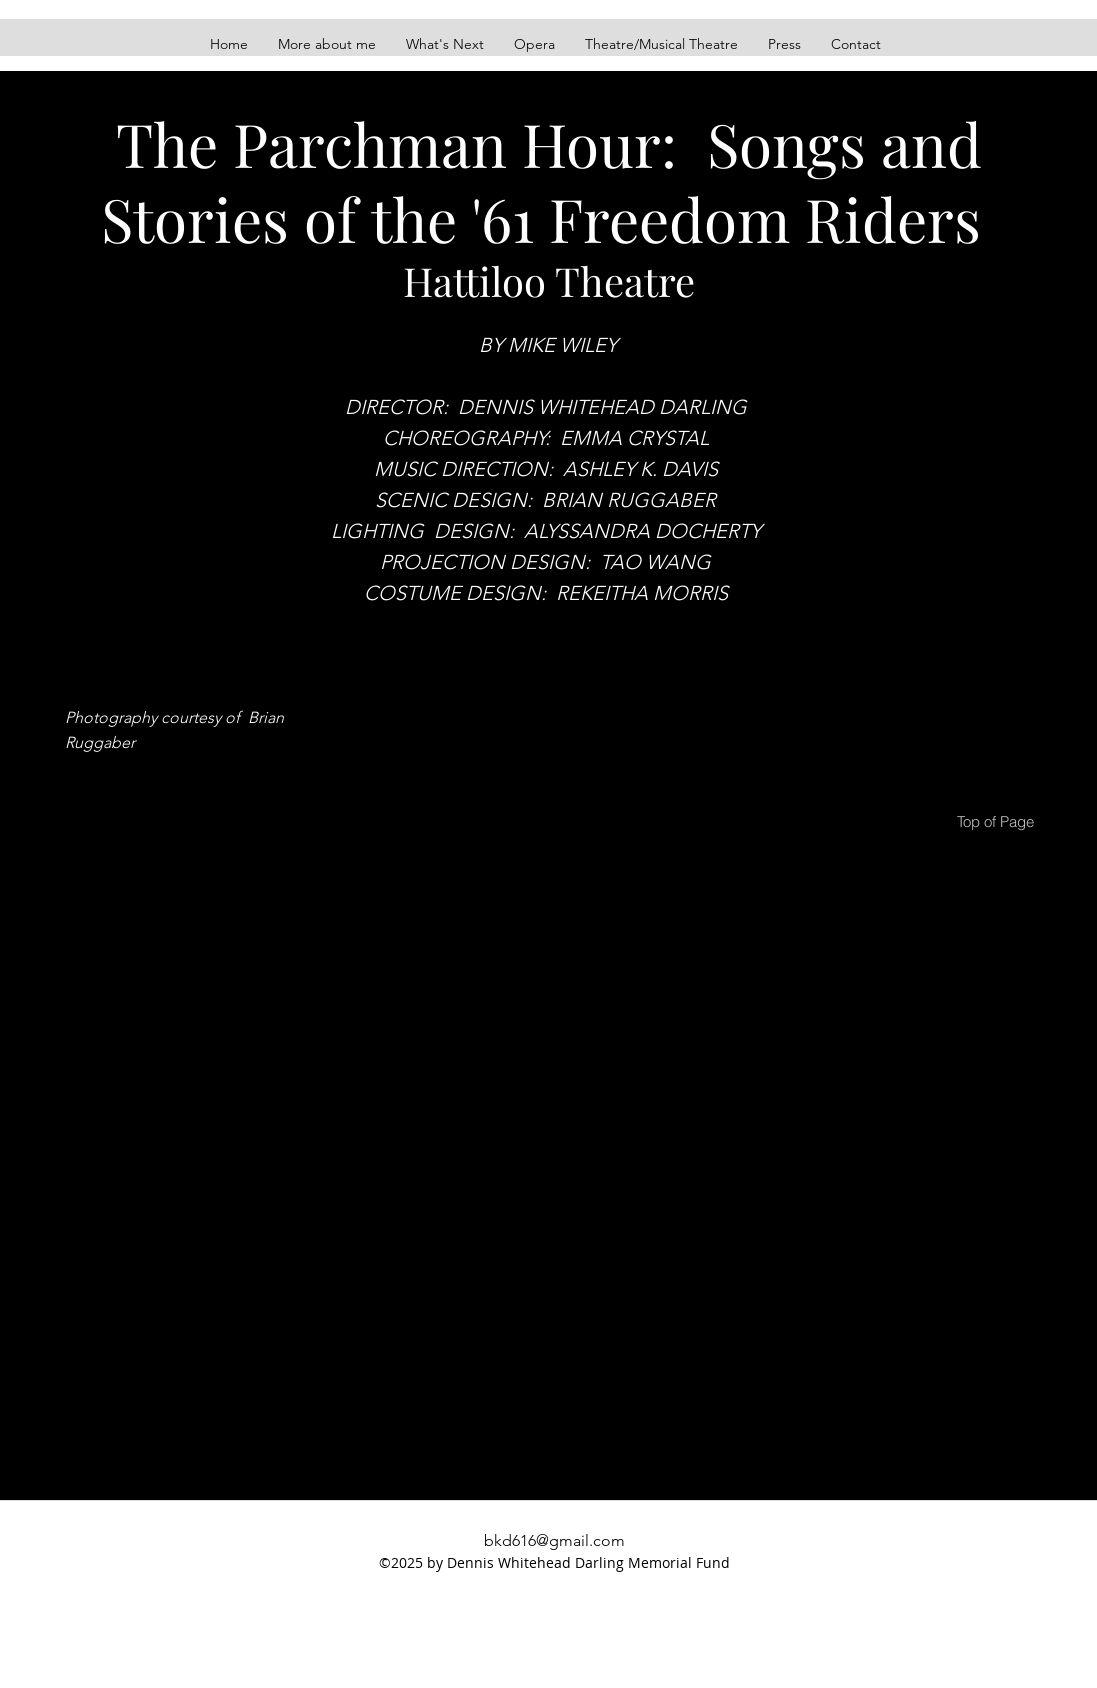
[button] (661, 44)
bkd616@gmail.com (554, 1540)
